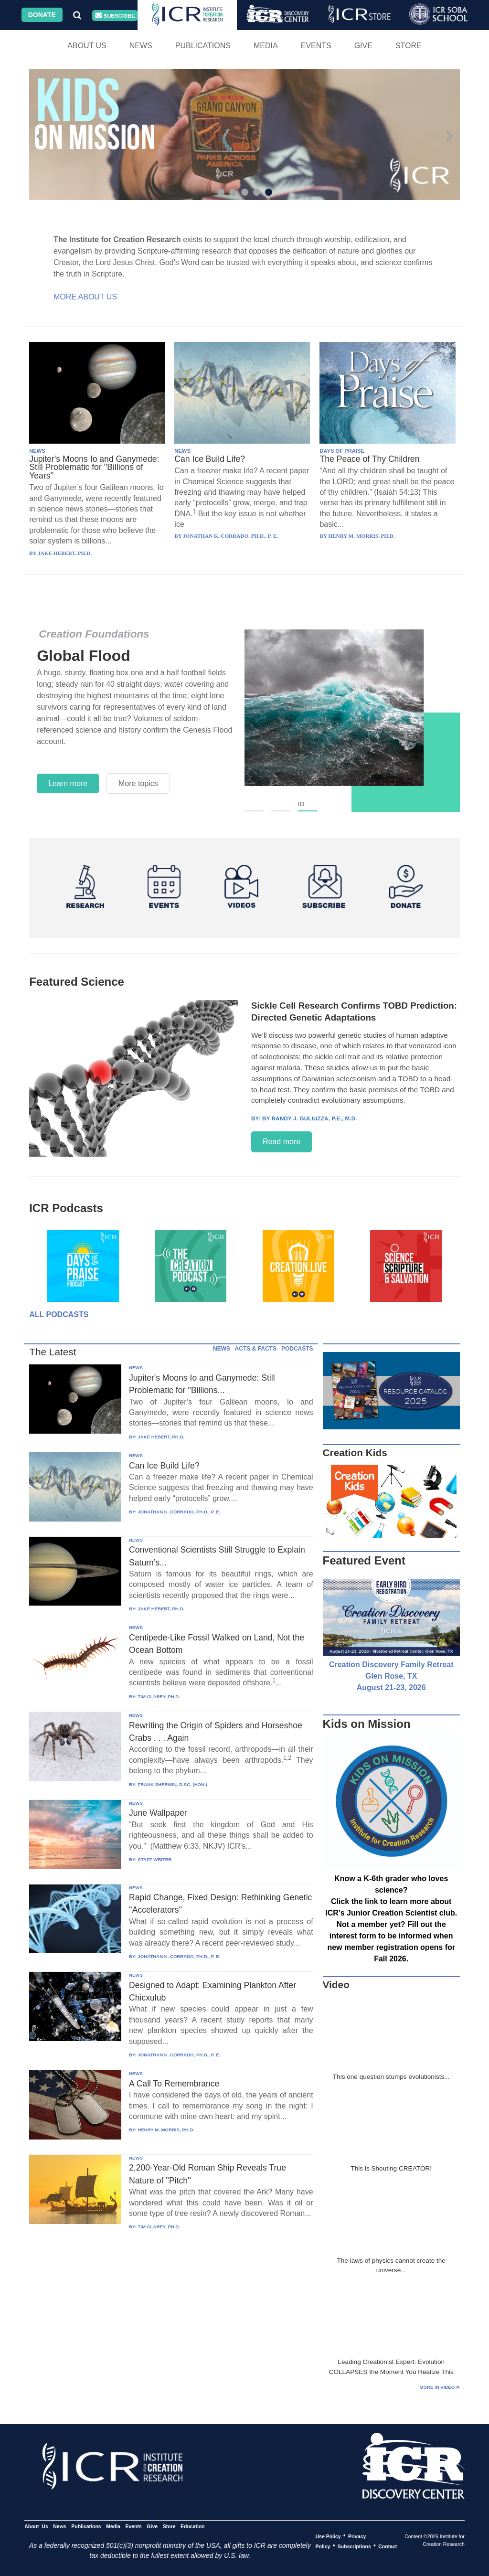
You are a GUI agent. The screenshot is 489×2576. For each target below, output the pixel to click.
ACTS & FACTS (255, 1348)
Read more (281, 1142)
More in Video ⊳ (440, 2387)
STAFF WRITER (154, 1859)
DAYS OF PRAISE (341, 451)
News (140, 46)
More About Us (85, 297)
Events (316, 46)
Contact (387, 2546)
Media (266, 46)
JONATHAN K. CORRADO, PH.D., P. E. (179, 1511)
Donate (42, 15)
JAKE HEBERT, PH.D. (161, 1436)
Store (408, 46)
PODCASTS (297, 1348)
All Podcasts (58, 1314)
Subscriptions (354, 2546)
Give (363, 46)
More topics (138, 783)
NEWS (37, 451)
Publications (203, 46)
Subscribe (115, 15)
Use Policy (327, 2536)
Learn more (67, 783)
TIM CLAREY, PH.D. (159, 1696)
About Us (86, 46)
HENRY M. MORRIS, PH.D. (166, 2129)
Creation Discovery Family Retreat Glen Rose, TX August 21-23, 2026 (391, 1676)
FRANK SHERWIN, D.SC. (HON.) (172, 1784)
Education (193, 2526)
